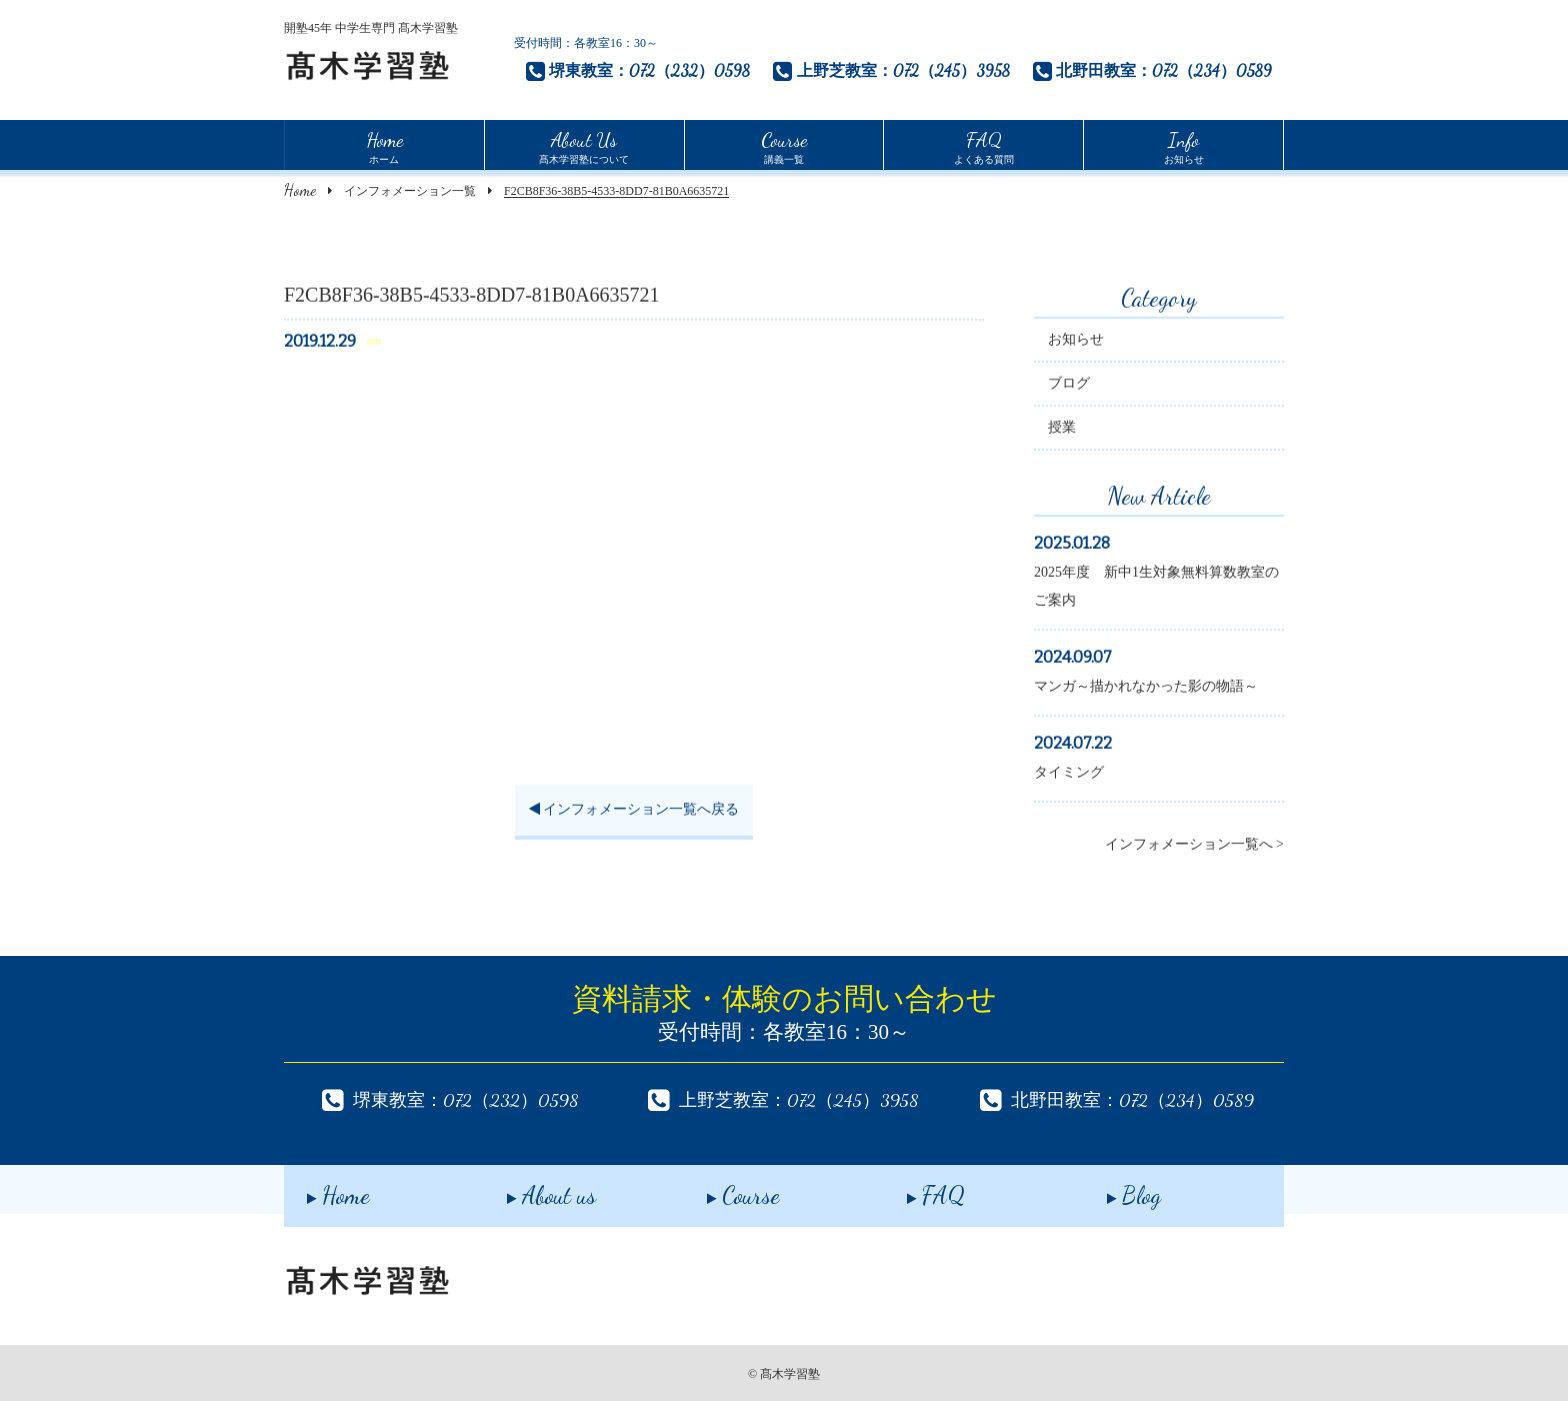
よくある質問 (984, 145)
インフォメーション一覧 (410, 191)
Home (300, 189)
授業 (1062, 429)
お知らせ (1184, 145)
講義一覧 (784, 145)
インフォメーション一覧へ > (1194, 846)
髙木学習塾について (584, 145)
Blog (1111, 1188)
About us (528, 1188)
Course (720, 1188)
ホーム (384, 145)
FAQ (913, 1188)
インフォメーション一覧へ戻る (634, 811)
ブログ (1069, 385)
